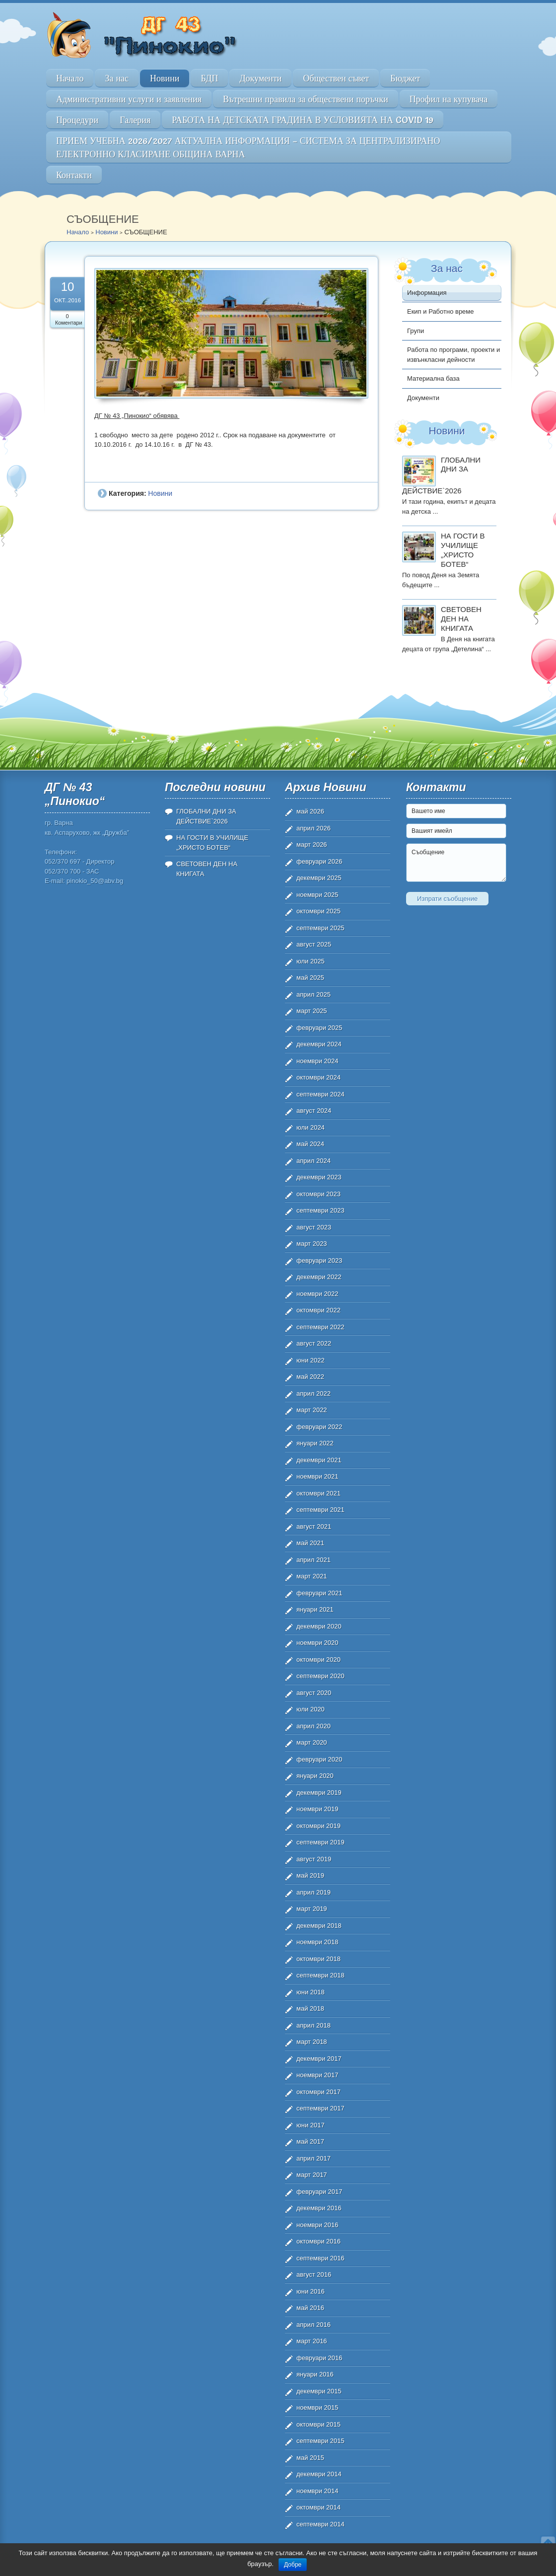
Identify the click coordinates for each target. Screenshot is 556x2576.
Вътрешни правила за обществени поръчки (305, 99)
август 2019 (313, 1859)
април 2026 (313, 828)
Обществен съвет (336, 78)
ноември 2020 (317, 1642)
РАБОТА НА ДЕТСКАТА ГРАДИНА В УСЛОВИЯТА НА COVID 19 (302, 120)
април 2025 (313, 994)
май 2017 (310, 2141)
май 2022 (310, 1376)
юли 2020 (310, 1709)
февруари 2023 (319, 1260)
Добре (292, 2564)
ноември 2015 (317, 2407)
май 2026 (310, 811)
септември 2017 (320, 2108)
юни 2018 (310, 1992)
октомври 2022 (318, 1310)
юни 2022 (310, 1360)
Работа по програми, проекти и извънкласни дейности (453, 354)
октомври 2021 (318, 1493)
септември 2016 (320, 2258)
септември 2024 (320, 1094)
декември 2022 (319, 1277)
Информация (427, 292)
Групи (415, 331)
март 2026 (311, 844)
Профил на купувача (449, 99)
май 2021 (310, 1543)
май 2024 (310, 1144)
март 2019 (311, 1908)
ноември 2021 (317, 1476)
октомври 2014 (318, 2507)
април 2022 (313, 1393)
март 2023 (311, 1243)
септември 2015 (320, 2440)
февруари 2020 (319, 1759)
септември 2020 (320, 1676)
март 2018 (311, 2041)
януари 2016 (315, 2374)
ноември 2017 (317, 2075)
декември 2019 (319, 1792)
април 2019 (313, 1892)
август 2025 (313, 944)
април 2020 (313, 1726)
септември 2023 (320, 1210)
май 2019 (310, 1875)
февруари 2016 (319, 2358)
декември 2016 (319, 2208)
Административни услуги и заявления (129, 99)
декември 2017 (319, 2058)
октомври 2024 (318, 1077)
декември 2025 (319, 877)
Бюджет (405, 78)
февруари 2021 (319, 1593)
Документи (260, 78)
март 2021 (311, 1576)
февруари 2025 (319, 1027)
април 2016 (313, 2324)
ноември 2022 (317, 1293)
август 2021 (313, 1526)
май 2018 (310, 2008)
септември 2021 (320, 1509)
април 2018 (313, 2025)
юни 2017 (310, 2125)
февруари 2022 (319, 1426)
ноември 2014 (317, 2491)
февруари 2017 (319, 2191)
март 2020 (311, 1742)
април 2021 (313, 1559)
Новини (164, 78)
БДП (209, 78)
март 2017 (311, 2174)
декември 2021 (319, 1460)
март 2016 (311, 2341)
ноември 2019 (317, 1809)
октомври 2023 (318, 1194)
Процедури (77, 120)
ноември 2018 (317, 1942)
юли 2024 (310, 1127)
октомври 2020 (318, 1659)
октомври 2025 (318, 911)
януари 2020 (315, 1775)
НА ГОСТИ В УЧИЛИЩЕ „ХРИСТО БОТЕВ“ (463, 550)
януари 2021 (315, 1609)
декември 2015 (319, 2391)
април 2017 (313, 2158)
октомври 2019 (318, 1826)
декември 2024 (319, 1044)
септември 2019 (320, 1842)
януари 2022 (315, 1443)
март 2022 (311, 1410)
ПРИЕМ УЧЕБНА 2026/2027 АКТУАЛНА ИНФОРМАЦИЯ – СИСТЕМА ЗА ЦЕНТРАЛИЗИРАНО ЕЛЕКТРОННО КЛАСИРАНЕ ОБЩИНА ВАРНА (248, 147)
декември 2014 (319, 2474)
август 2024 (313, 1110)
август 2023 (313, 1227)
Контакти (74, 175)
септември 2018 (320, 1975)
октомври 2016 (318, 2241)
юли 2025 (310, 961)
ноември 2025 (317, 894)
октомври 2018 (318, 1959)
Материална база (433, 378)
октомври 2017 (318, 2092)
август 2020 (313, 1692)
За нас (117, 78)
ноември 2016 (317, 2225)
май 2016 (310, 2307)
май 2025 (310, 977)
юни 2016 (310, 2291)
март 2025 (311, 1011)
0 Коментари (68, 319)
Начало (69, 78)
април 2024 (313, 1160)
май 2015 (310, 2457)
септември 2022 (320, 1327)
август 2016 (313, 2274)
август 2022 (313, 1343)
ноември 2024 (317, 1061)
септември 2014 (320, 2524)
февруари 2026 (319, 861)
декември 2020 (319, 1626)
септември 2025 (320, 928)
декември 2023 (319, 1177)
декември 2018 (319, 1925)
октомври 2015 (318, 2424)
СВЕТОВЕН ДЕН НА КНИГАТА (461, 618)
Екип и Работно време (440, 311)
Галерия (135, 120)
